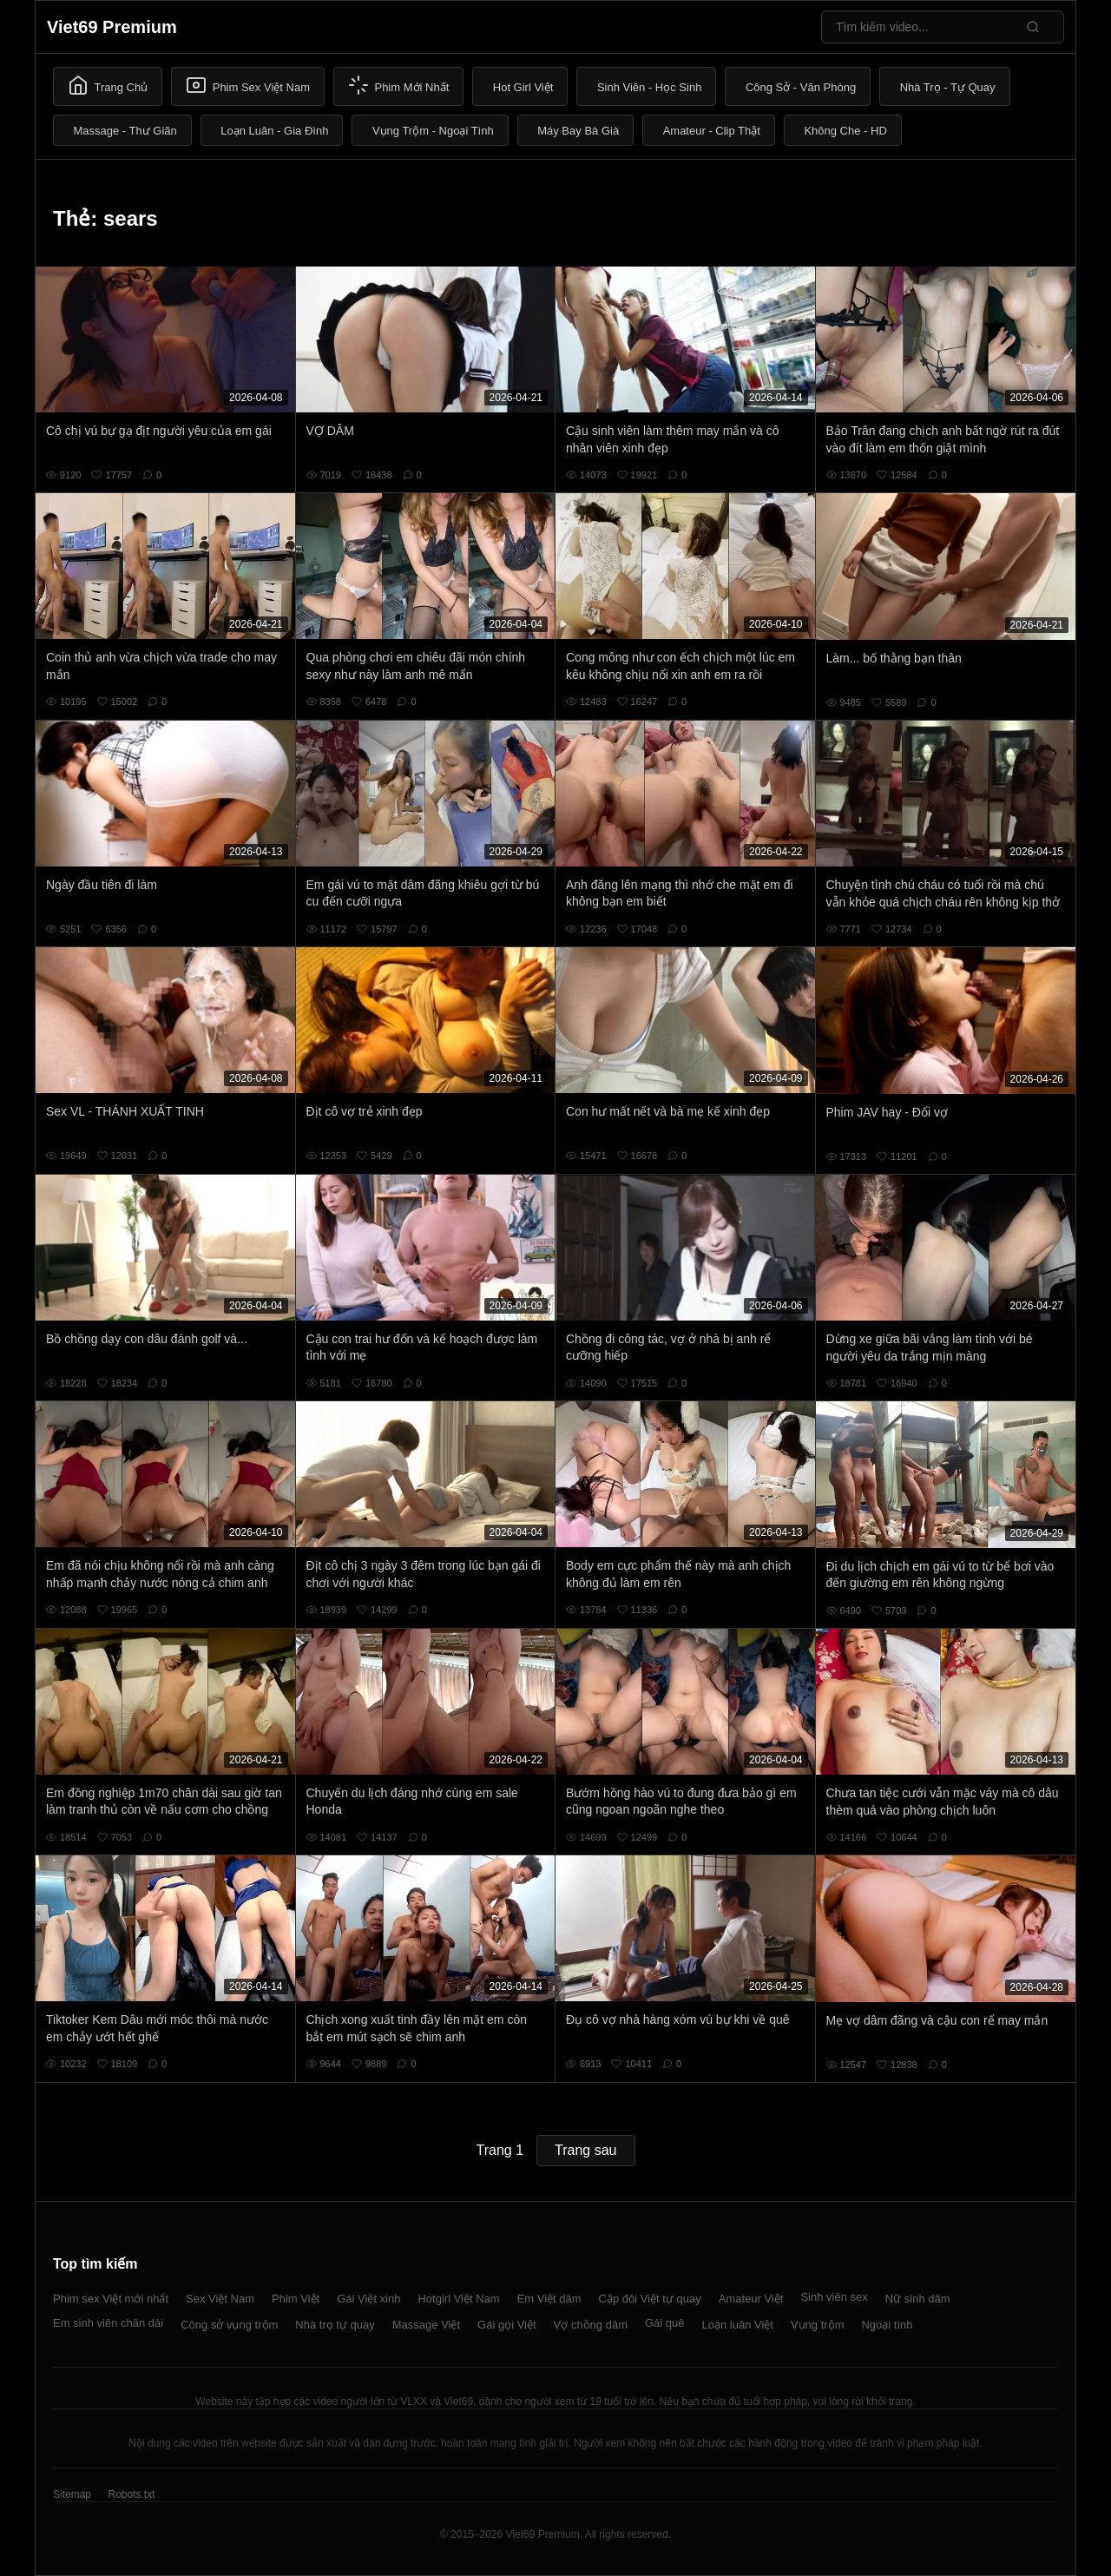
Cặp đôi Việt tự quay (650, 2298)
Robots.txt (131, 2494)
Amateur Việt (751, 2298)
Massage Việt (426, 2324)
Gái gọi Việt (506, 2324)
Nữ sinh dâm (917, 2298)
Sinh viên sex (833, 2296)
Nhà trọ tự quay (334, 2324)
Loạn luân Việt (737, 2324)
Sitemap (72, 2494)
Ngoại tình (886, 2324)
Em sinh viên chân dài (108, 2322)
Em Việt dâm (549, 2298)
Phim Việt (295, 2298)
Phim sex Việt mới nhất (110, 2298)
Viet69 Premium (112, 26)
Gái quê (665, 2322)
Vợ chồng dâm (591, 2324)
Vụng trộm (818, 2324)
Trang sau (585, 2150)
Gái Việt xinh (368, 2298)
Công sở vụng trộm (229, 2324)
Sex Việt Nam (220, 2298)
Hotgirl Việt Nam (458, 2298)
